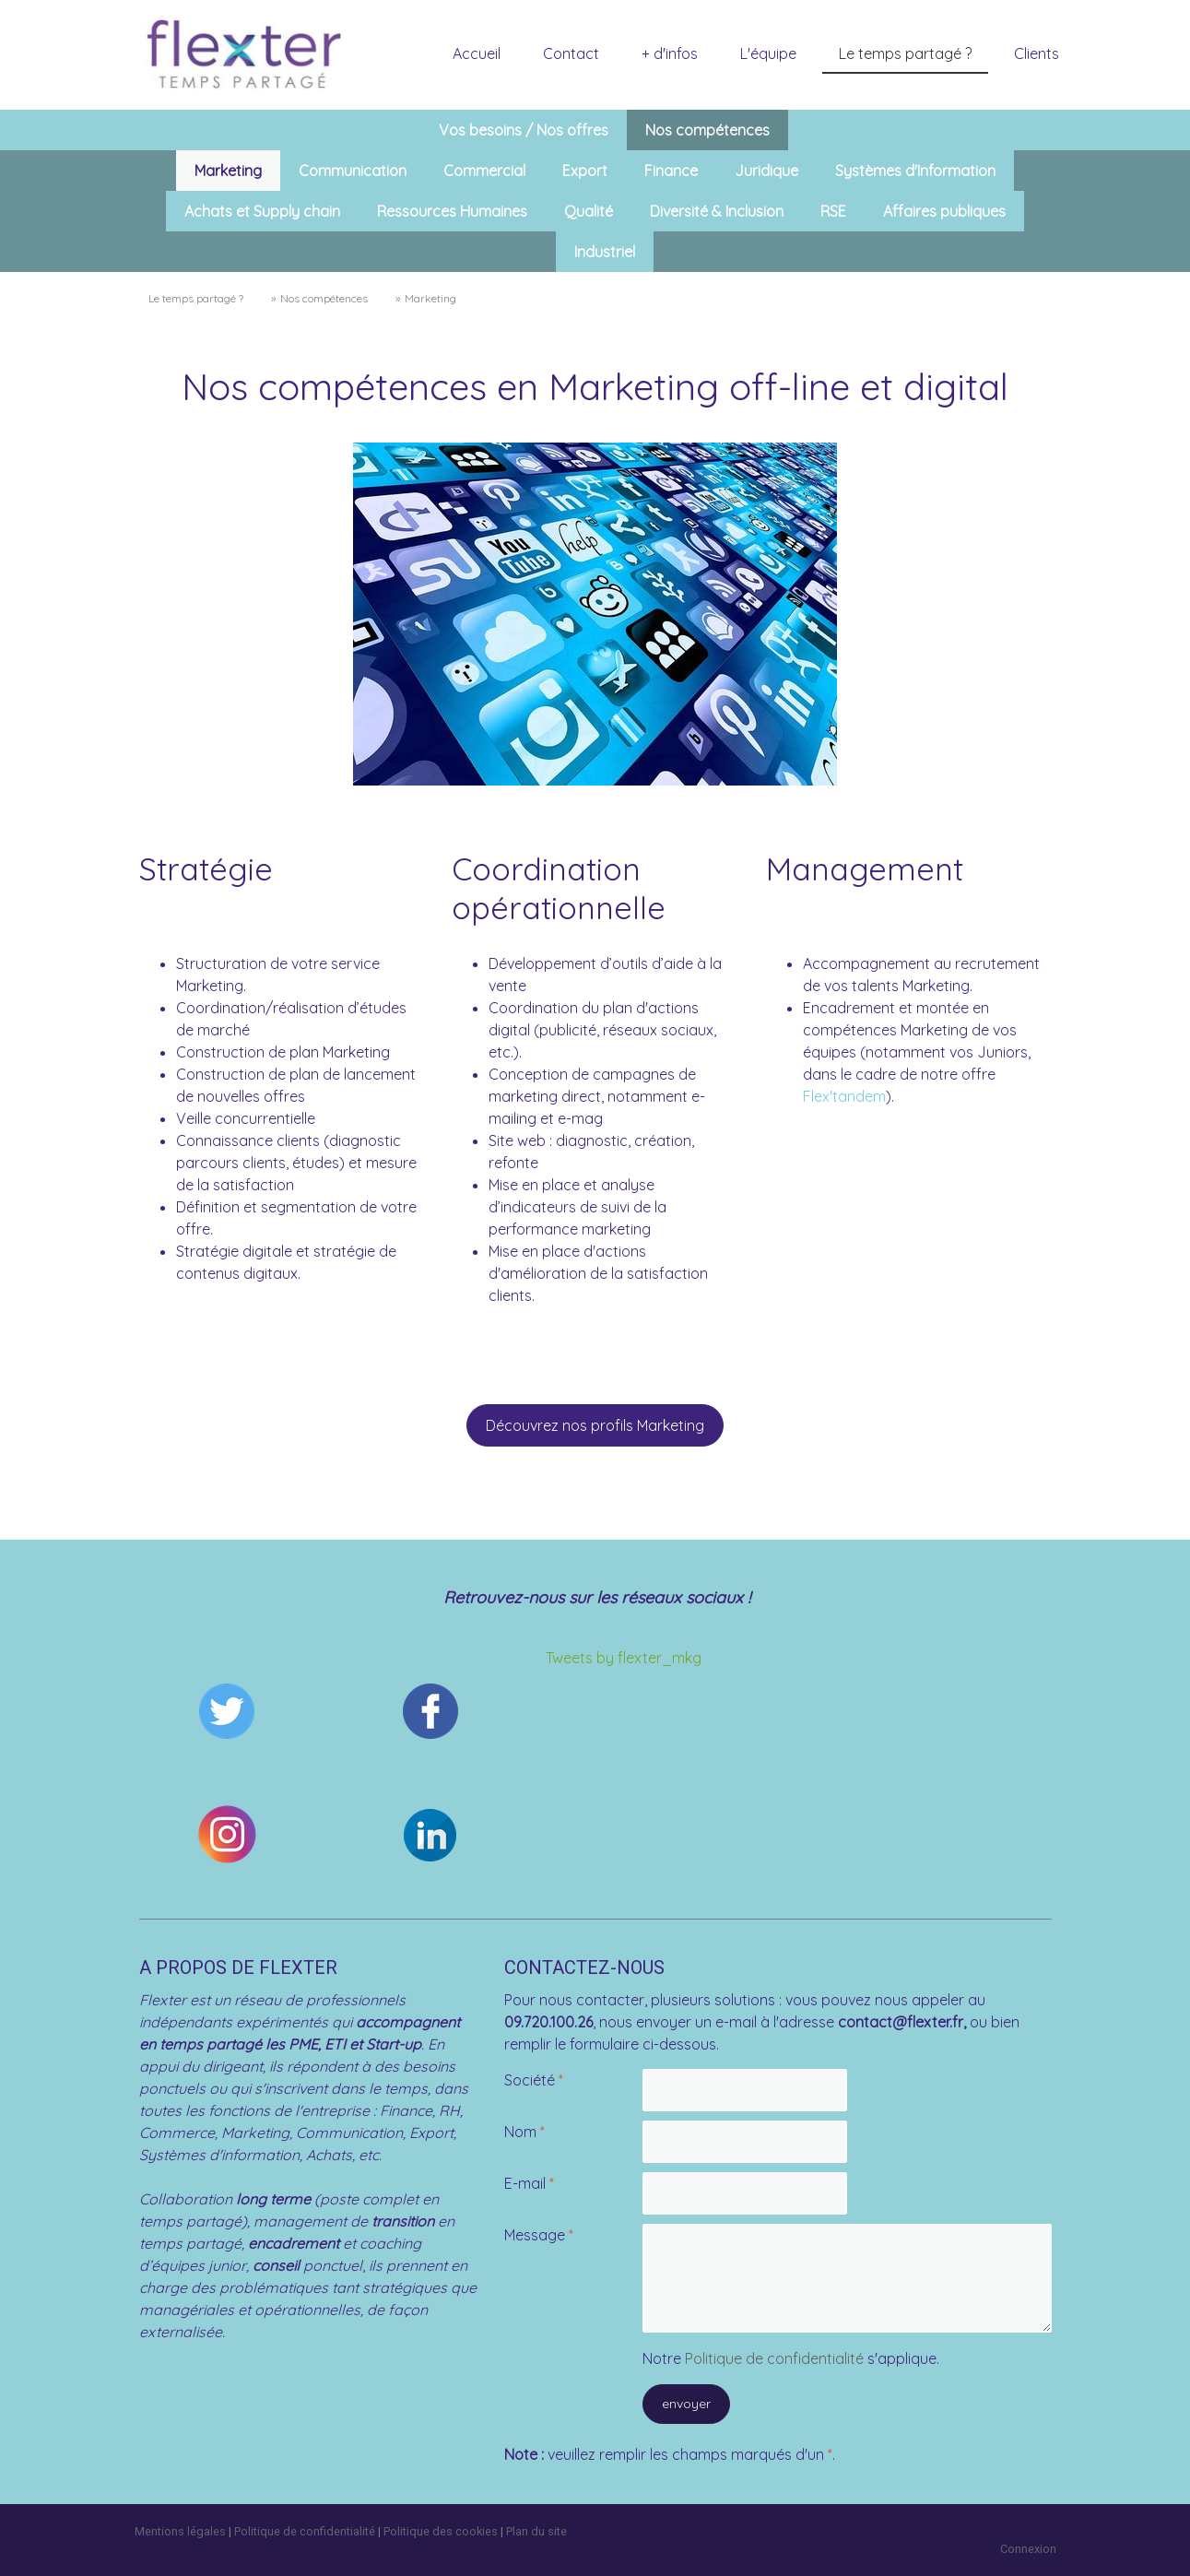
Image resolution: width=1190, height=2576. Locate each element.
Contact (571, 53)
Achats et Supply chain (262, 211)
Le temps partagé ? (905, 53)
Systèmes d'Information (915, 170)
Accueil (477, 53)
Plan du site (536, 2531)
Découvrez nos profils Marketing (595, 1425)
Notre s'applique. (790, 2358)
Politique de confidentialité (774, 2358)
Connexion (1028, 2549)
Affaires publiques (944, 211)
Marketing (228, 170)
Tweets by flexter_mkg (623, 1657)
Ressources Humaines (452, 211)
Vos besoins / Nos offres (523, 130)
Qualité (588, 211)
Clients (1036, 53)
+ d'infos (670, 53)
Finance (671, 170)
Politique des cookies (440, 2531)
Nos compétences (707, 130)
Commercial (484, 170)
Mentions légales (180, 2531)
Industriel (604, 251)
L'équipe (768, 53)
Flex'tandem (844, 1096)
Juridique (766, 170)
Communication (352, 170)
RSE (833, 211)
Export (584, 170)
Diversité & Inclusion (717, 211)
